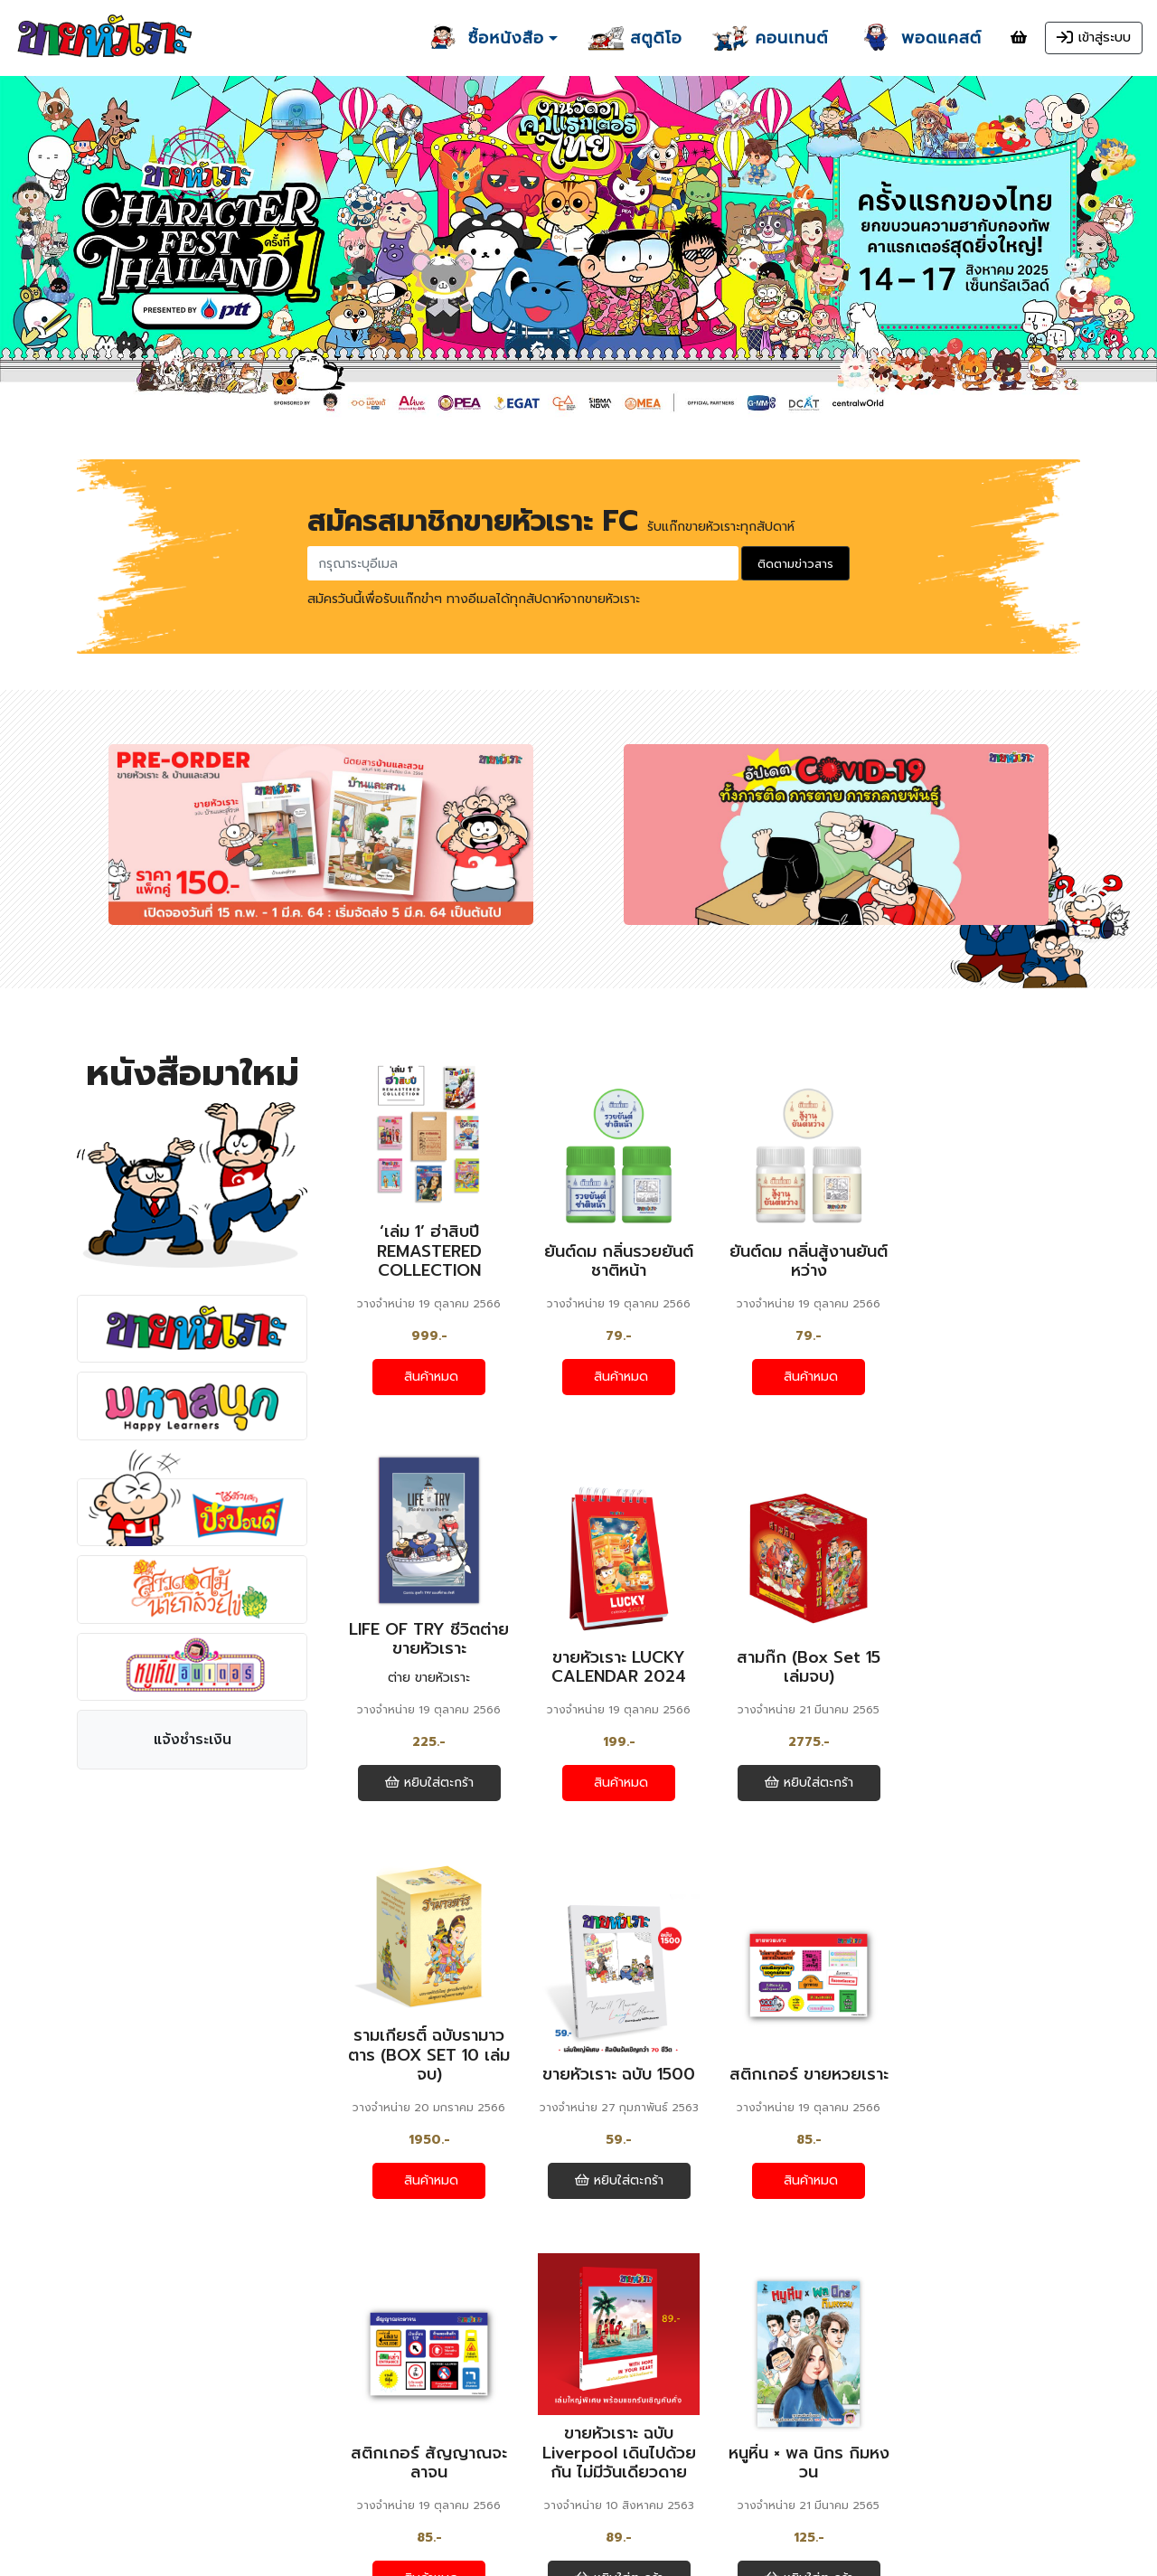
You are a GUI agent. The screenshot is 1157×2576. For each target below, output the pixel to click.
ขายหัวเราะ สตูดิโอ (400, 2412)
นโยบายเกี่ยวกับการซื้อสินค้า (166, 2496)
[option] (578, 249)
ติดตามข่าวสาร (795, 563)
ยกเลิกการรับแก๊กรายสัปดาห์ (418, 2514)
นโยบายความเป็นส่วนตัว (156, 2515)
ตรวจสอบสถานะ (135, 2458)
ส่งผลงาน (372, 2461)
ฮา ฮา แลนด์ (381, 2388)
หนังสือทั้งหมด (131, 2420)
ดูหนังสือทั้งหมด (707, 2266)
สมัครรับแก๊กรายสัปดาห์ (405, 2495)
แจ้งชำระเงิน (192, 1740)
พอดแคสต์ (375, 2437)
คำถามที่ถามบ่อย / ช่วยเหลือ (168, 2477)
